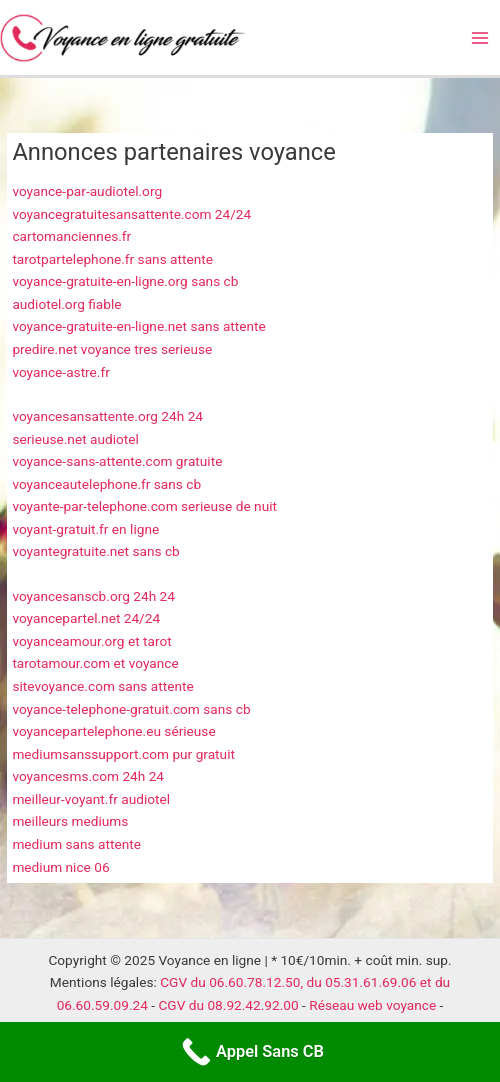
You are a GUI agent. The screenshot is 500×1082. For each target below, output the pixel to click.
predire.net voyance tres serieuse (112, 349)
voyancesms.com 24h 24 (88, 776)
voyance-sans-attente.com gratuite (117, 461)
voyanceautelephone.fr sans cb (106, 484)
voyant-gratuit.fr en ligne (85, 529)
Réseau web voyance (372, 1005)
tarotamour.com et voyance (95, 663)
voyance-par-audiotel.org (87, 191)
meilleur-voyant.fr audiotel (91, 799)
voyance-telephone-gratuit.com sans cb (131, 709)
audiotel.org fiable (66, 304)
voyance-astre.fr (60, 372)
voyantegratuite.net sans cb (95, 551)
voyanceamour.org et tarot (91, 641)
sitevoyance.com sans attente (102, 686)
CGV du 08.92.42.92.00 (228, 1005)
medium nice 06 (60, 867)
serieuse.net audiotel (75, 439)
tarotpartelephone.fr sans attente (112, 259)
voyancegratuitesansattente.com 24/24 (131, 214)
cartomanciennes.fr (71, 236)
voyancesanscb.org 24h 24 (93, 596)
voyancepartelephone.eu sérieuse (113, 731)
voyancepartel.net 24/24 (86, 618)
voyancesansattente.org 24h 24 (107, 416)
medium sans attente (76, 844)
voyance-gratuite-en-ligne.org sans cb (125, 281)
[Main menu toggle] (480, 37)
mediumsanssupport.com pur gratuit (123, 754)
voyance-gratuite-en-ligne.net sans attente (138, 326)
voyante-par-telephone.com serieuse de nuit (144, 506)
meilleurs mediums (70, 821)
